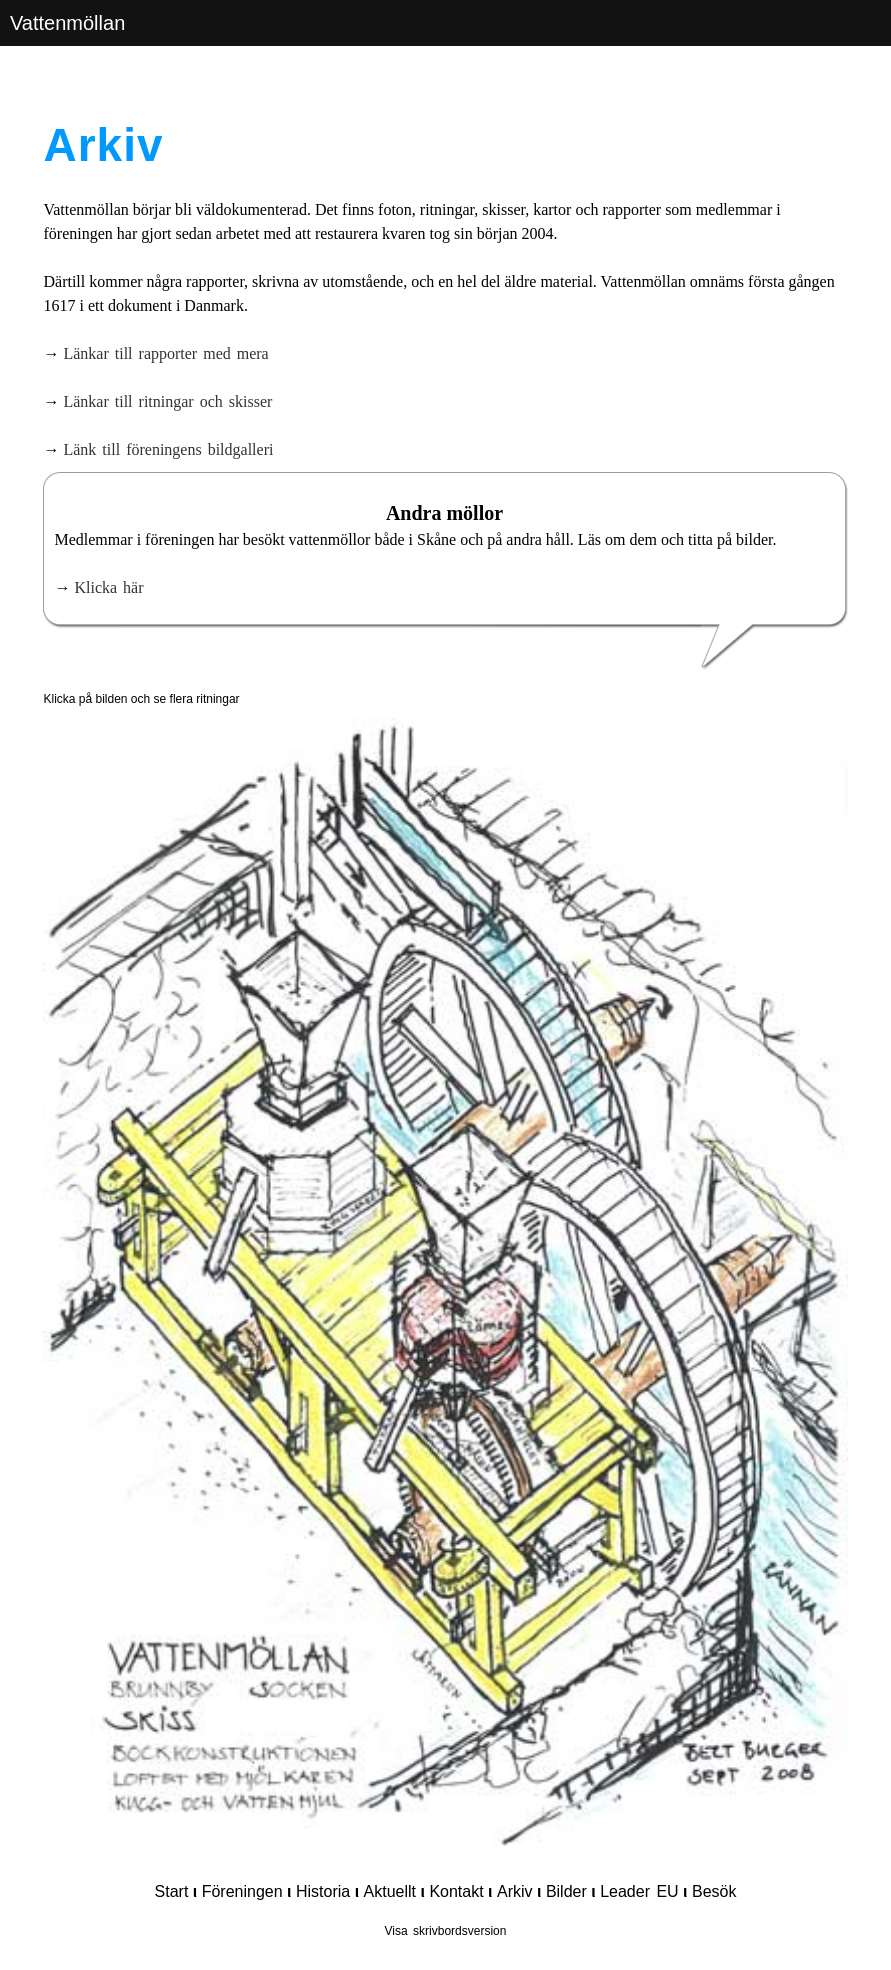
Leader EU (639, 1891)
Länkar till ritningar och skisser (167, 401)
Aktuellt (390, 1891)
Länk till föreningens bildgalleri (168, 449)
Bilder (566, 1891)
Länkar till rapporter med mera (165, 353)
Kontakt (456, 1891)
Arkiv (515, 1891)
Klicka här (108, 587)
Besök (714, 1891)
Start (172, 1891)
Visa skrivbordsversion (446, 1931)
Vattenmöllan (67, 23)
